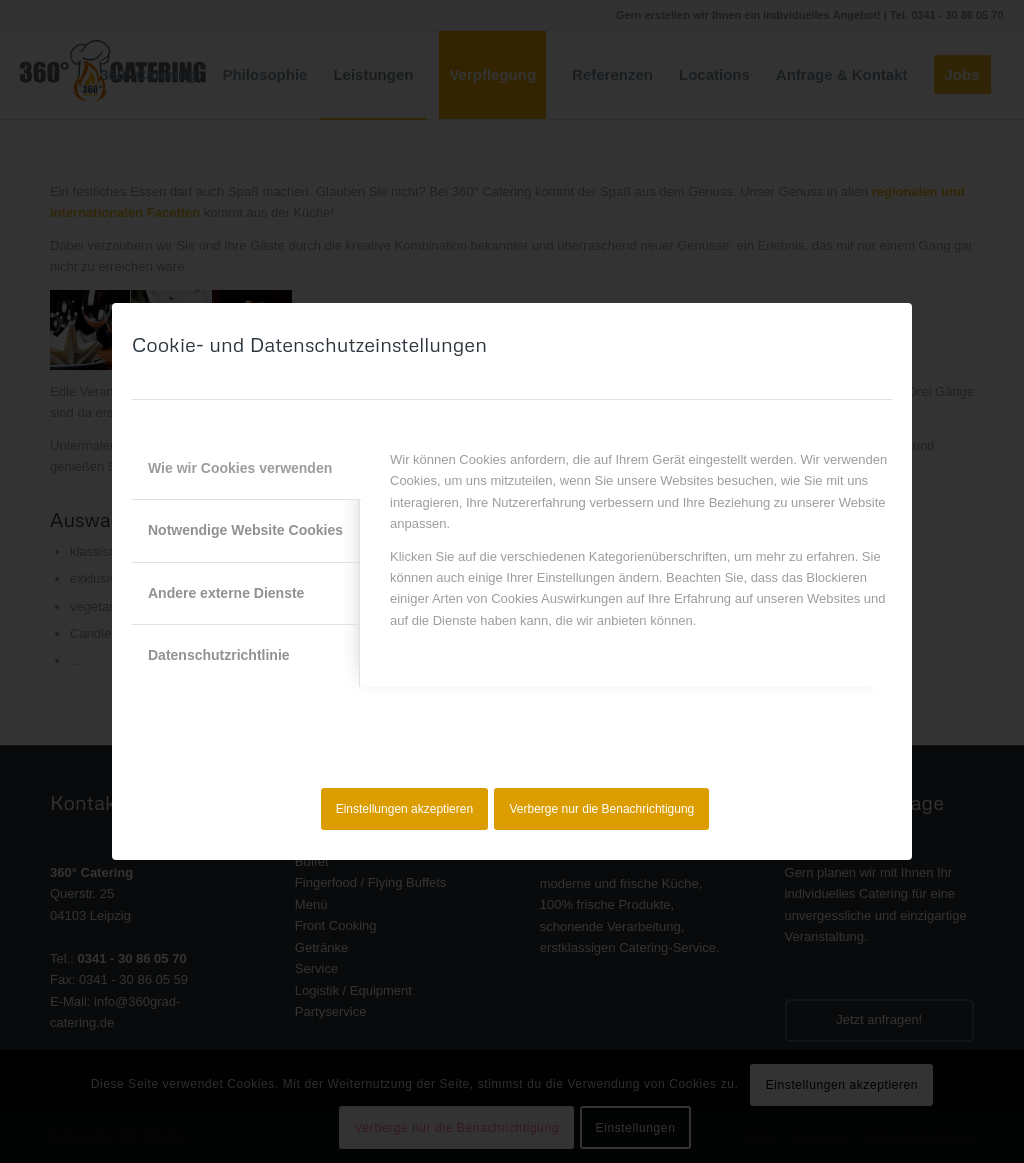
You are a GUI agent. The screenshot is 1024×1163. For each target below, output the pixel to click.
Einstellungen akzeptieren (404, 809)
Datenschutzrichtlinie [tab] (219, 655)
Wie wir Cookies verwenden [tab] (240, 468)
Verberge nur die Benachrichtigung (602, 809)
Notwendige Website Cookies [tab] (245, 530)
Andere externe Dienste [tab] (226, 593)
